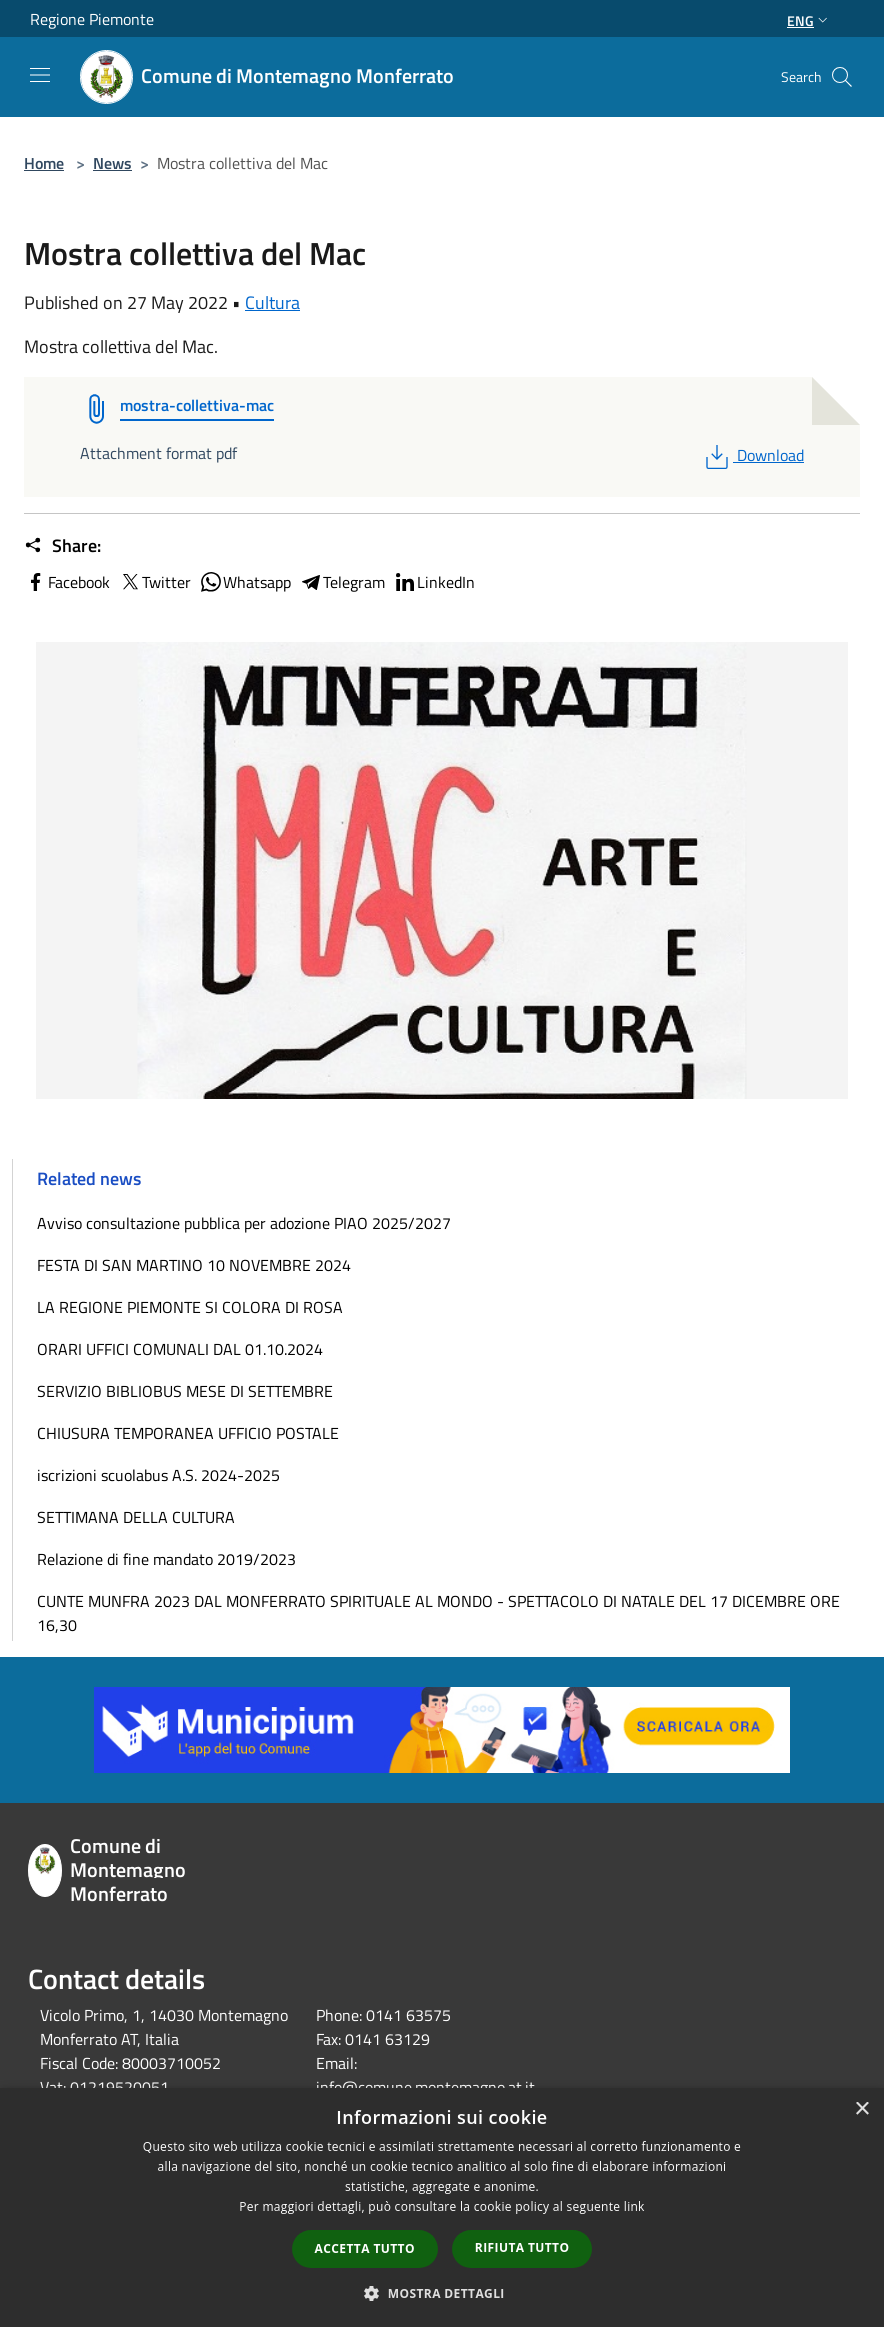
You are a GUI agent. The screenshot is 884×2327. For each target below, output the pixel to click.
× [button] (861, 2109)
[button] (442, 2293)
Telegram (342, 582)
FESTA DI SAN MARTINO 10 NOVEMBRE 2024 (194, 1265)
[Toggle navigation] (40, 75)
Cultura (272, 302)
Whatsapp (245, 582)
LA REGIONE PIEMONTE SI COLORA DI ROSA (190, 1307)
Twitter (154, 582)
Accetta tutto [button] (365, 2248)
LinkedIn (434, 582)
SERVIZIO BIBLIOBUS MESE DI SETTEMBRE (185, 1391)
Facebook (67, 582)
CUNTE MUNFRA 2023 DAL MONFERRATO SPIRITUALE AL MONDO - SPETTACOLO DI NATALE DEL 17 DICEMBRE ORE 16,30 (438, 1613)
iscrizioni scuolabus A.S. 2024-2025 (158, 1475)
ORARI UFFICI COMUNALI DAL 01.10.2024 (180, 1349)
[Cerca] (842, 77)
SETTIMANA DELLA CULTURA (136, 1517)
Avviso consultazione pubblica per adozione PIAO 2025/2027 (244, 1223)
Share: (62, 546)
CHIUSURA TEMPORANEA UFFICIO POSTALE (188, 1433)
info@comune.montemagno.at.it (425, 2087)
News (112, 163)
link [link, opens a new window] (634, 2206)
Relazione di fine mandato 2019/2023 (166, 1559)
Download (752, 455)
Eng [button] (809, 20)
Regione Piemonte (92, 19)
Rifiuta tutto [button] (522, 2247)
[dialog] (442, 2207)
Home (44, 163)
